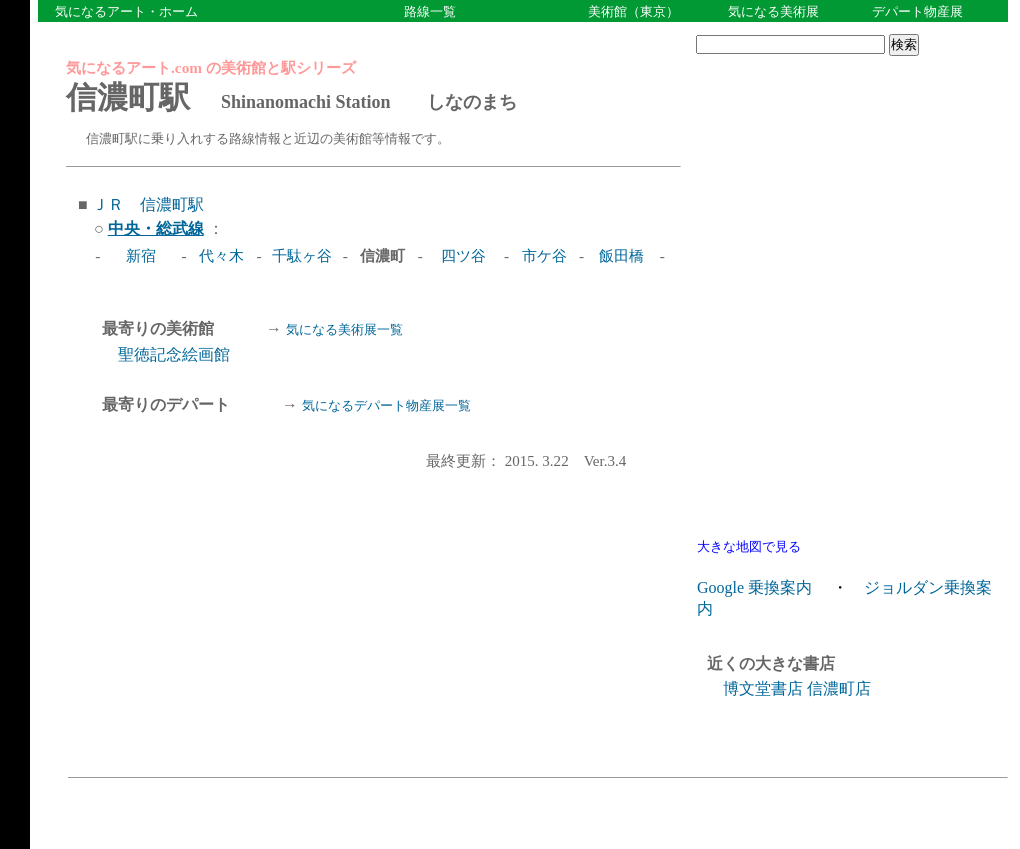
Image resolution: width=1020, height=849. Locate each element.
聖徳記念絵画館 (174, 354)
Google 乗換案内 (754, 587)
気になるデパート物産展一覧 (386, 405)
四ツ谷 (463, 255)
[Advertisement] (847, 191)
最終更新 (546, 459)
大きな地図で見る (749, 546)
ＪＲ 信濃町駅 (148, 204)
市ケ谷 (544, 255)
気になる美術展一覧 (344, 329)
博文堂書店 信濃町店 (797, 688)
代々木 (221, 255)
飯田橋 (621, 255)
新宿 (141, 255)
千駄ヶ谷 (302, 255)
